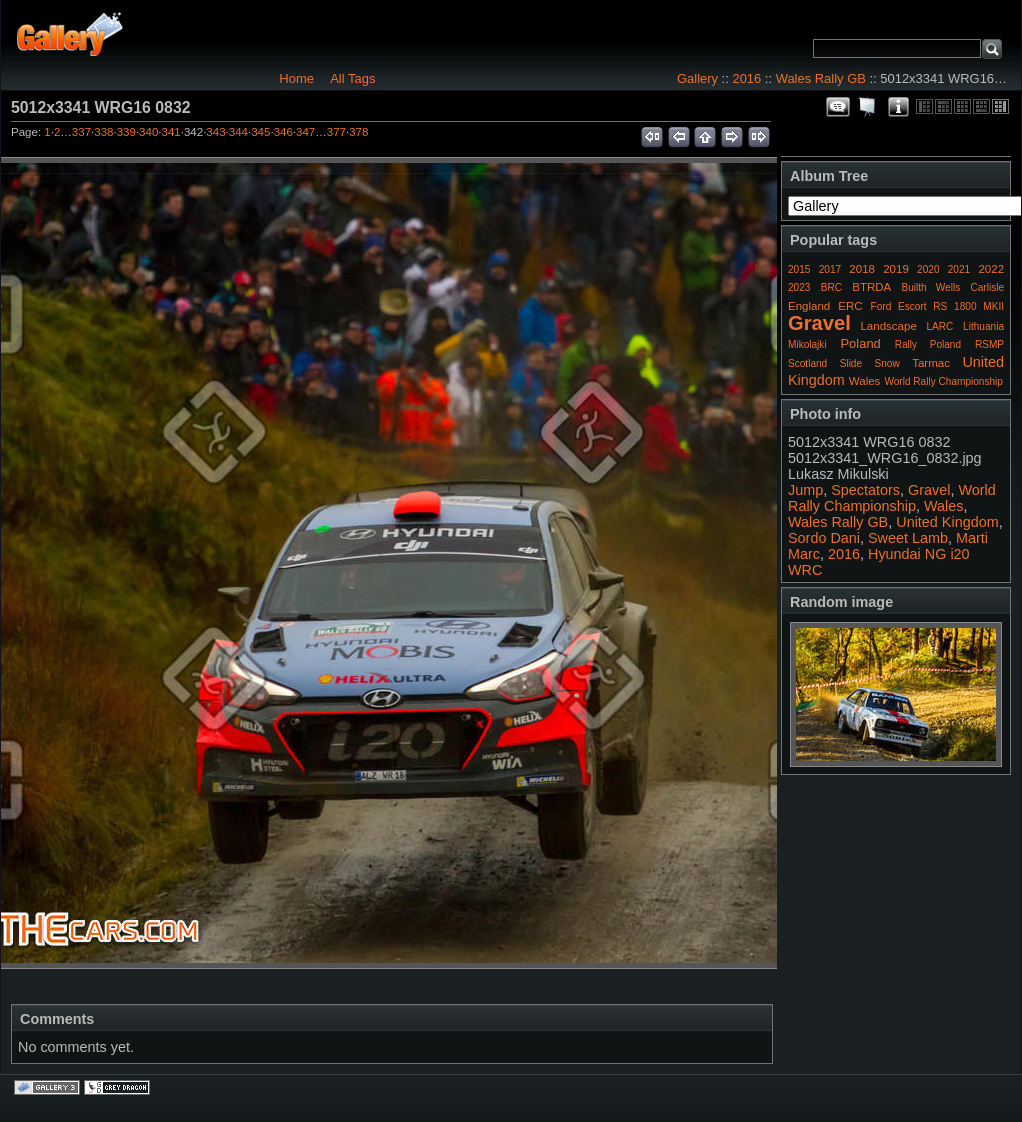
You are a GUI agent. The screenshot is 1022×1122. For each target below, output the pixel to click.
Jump (805, 490)
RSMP (989, 344)
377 (336, 132)
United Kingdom (947, 522)
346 (283, 132)
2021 (959, 269)
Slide (851, 363)
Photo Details (898, 107)
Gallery (697, 78)
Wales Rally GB (821, 78)
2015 (799, 269)
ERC (850, 306)
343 (215, 132)
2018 (862, 269)
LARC (940, 326)
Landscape (888, 326)
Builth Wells (930, 287)
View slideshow (868, 107)
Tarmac (931, 363)
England (809, 306)
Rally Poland (928, 344)
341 (171, 132)
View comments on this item (838, 107)
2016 (746, 78)
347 (305, 132)
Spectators (865, 490)
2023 (799, 287)
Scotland (807, 363)
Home (296, 78)
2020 (928, 269)
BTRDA (871, 287)
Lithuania (983, 326)
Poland (860, 343)
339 (126, 132)
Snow (887, 363)
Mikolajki (807, 344)
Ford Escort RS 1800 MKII (937, 306)
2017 (830, 269)
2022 (991, 269)
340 (148, 132)
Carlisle (987, 287)
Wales (865, 381)
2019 (896, 269)
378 (358, 132)
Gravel (819, 323)
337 (81, 132)
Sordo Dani (824, 538)
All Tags (352, 78)
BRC (831, 287)
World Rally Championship (943, 381)
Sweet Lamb (908, 538)
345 (260, 132)
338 (103, 132)
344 (238, 132)
